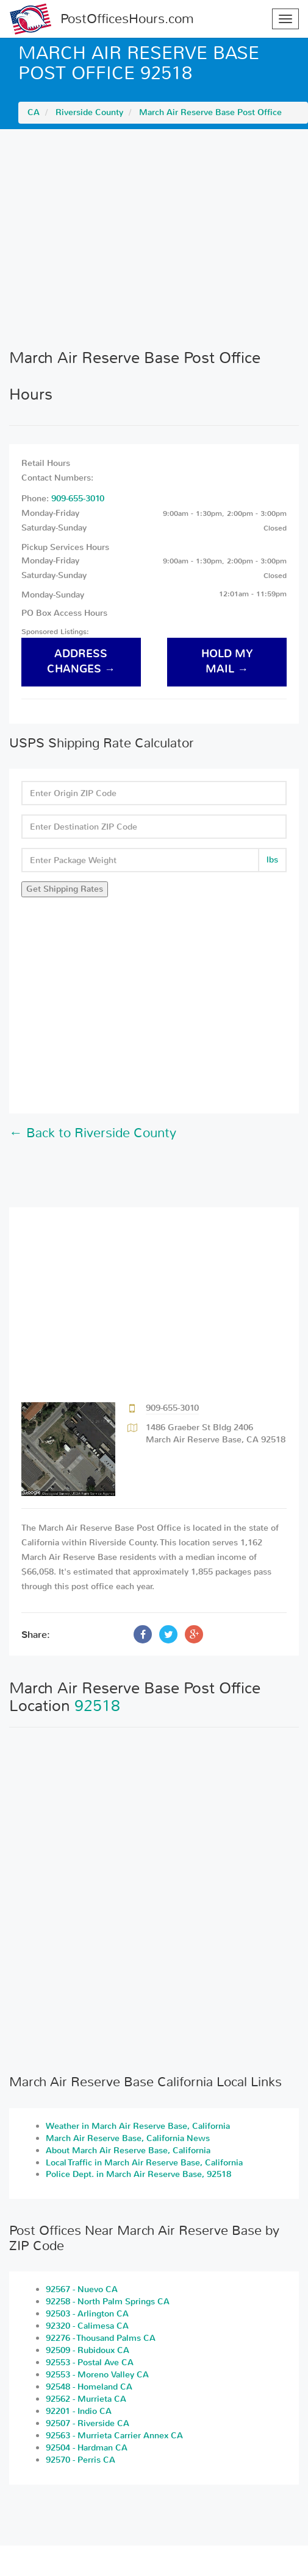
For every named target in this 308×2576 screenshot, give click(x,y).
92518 (97, 1706)
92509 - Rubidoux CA (87, 2350)
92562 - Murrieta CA (86, 2399)
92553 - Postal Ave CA (90, 2362)
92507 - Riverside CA (87, 2423)
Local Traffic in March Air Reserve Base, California (144, 2162)
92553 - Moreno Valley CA (97, 2374)
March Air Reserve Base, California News (128, 2138)
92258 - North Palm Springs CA (108, 2301)
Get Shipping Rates (64, 889)
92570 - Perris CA (80, 2460)
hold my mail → (227, 661)
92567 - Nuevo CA (82, 2289)
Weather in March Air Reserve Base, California (138, 2126)
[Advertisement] (154, 239)
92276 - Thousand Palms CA (101, 2338)
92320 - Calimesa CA (87, 2326)
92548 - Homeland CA (89, 2387)
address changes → (81, 661)
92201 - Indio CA (79, 2411)
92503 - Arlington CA (87, 2314)
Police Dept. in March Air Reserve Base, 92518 (138, 2174)
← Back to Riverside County (92, 1133)
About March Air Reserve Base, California (128, 2150)
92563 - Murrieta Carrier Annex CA (114, 2435)
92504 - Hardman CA (86, 2448)
